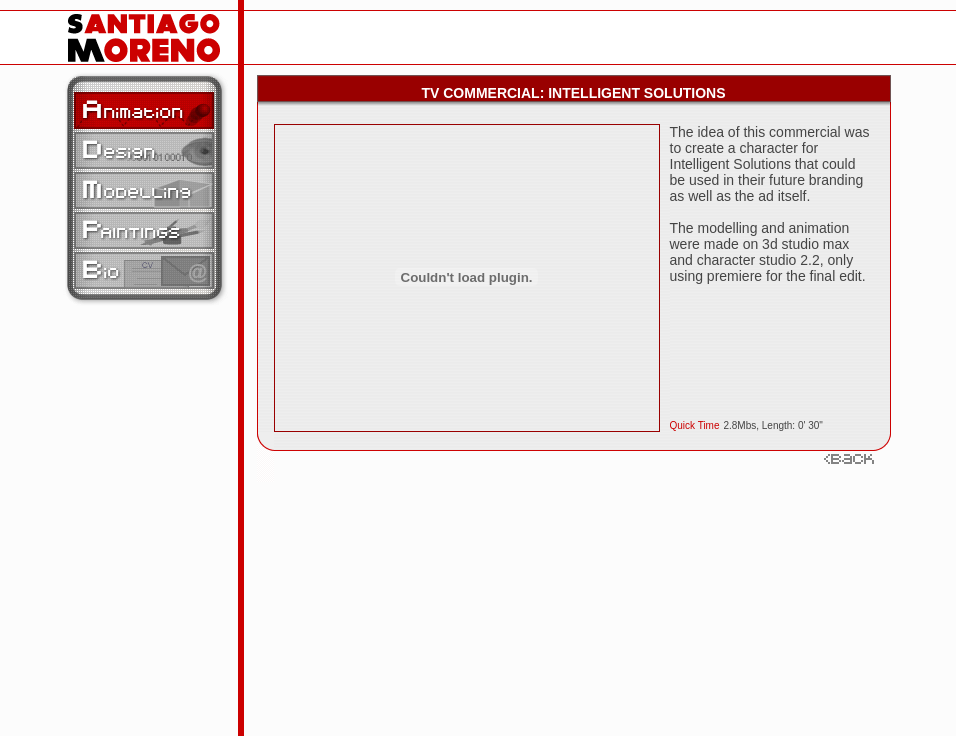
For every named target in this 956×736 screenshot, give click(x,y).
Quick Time (695, 425)
